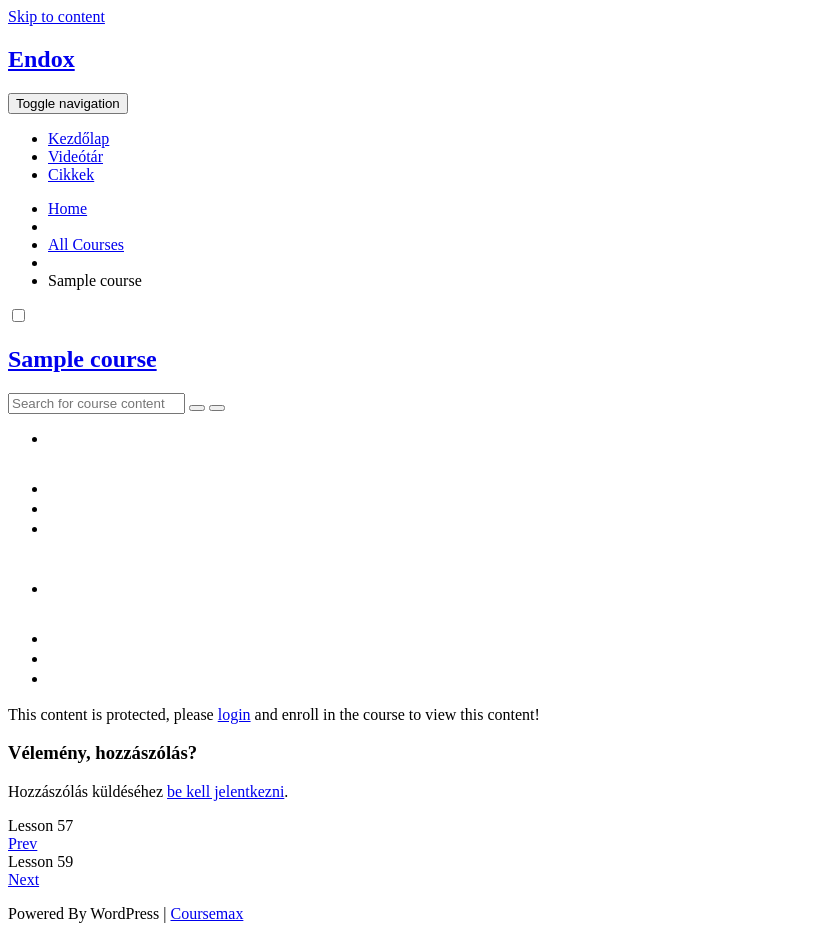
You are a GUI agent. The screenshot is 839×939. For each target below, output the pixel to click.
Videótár (75, 156)
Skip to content (56, 16)
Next (23, 879)
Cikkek (71, 174)
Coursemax (207, 913)
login (234, 714)
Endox (41, 59)
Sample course (82, 359)
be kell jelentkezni (225, 791)
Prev (22, 843)
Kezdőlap (78, 138)
